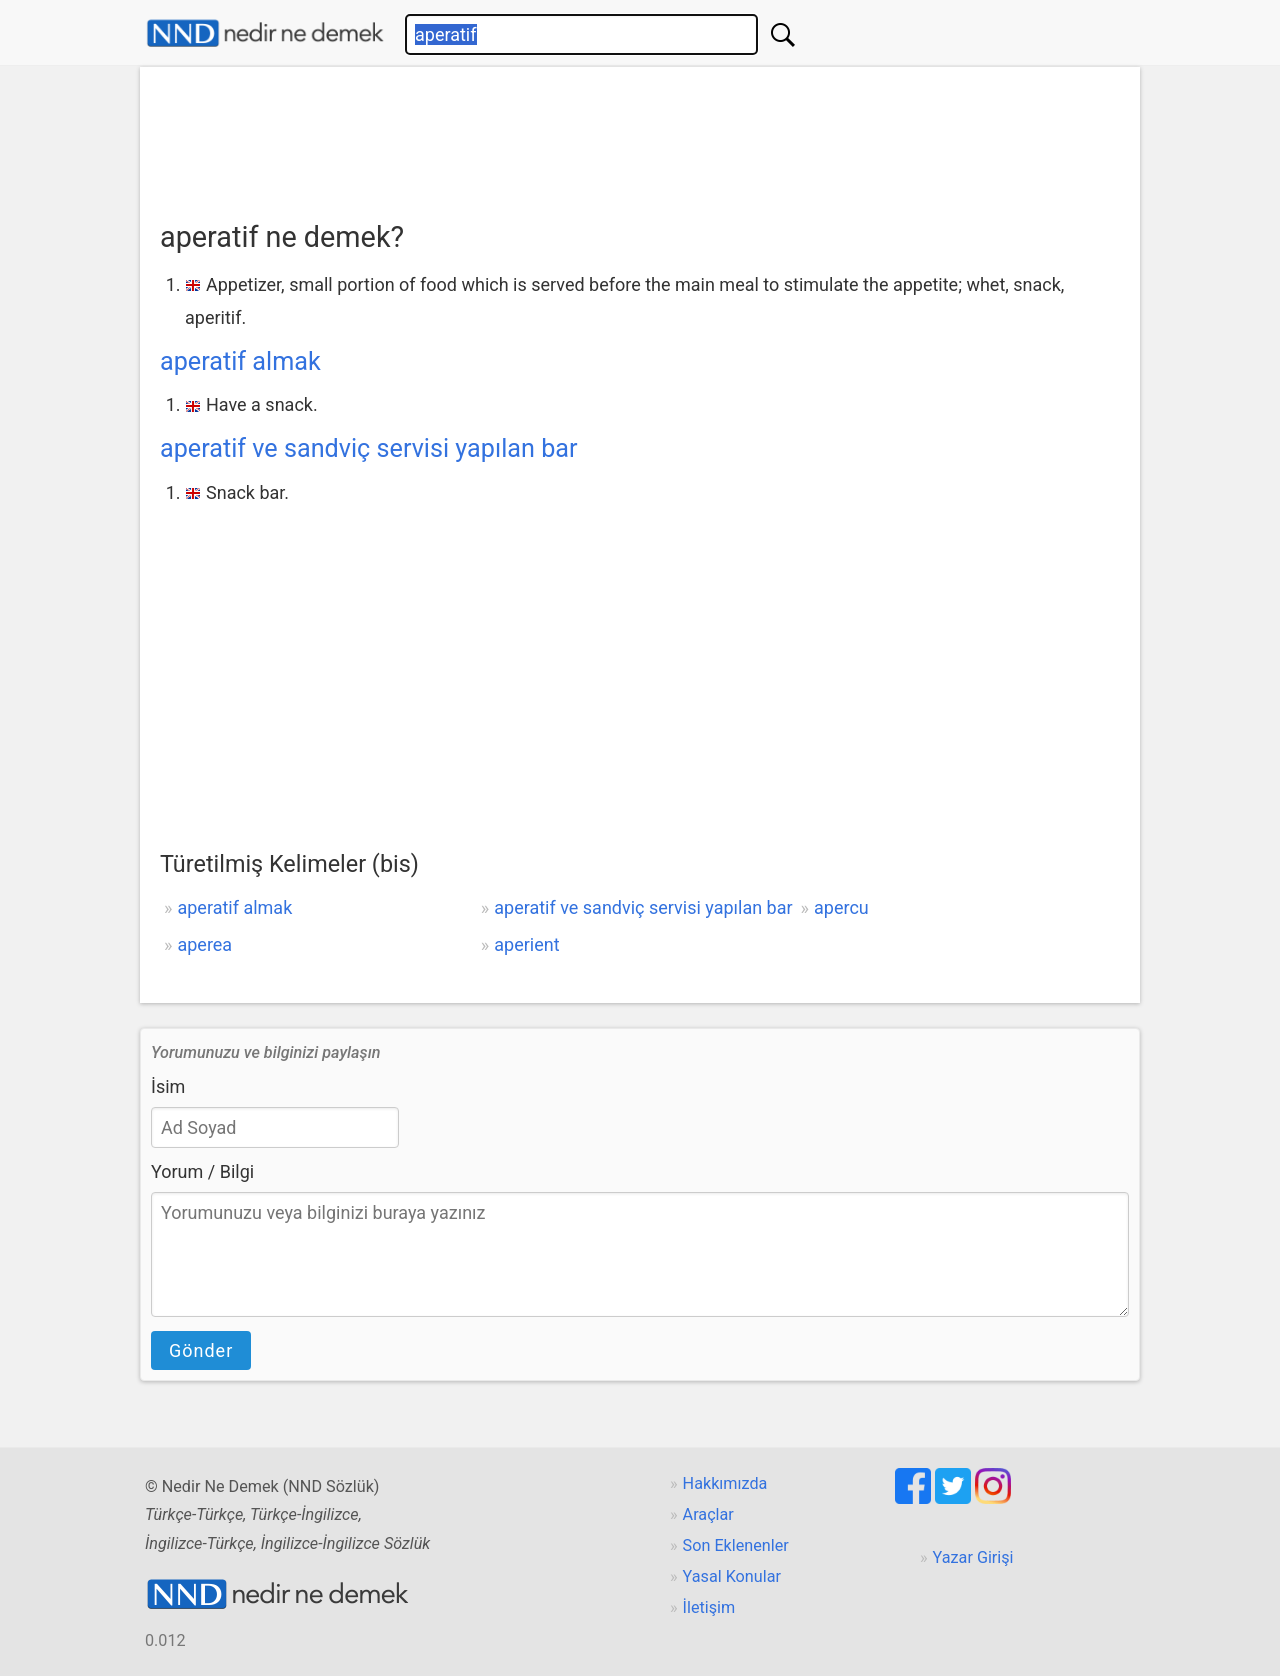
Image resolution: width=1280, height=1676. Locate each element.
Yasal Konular (732, 1576)
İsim (168, 1086)
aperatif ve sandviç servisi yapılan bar (369, 448)
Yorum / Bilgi (202, 1171)
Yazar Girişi (973, 1557)
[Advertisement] (640, 137)
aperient (526, 944)
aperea (204, 944)
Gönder (201, 1350)
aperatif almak (240, 361)
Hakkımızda (725, 1483)
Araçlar (708, 1514)
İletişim (709, 1607)
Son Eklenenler (736, 1545)
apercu (841, 907)
